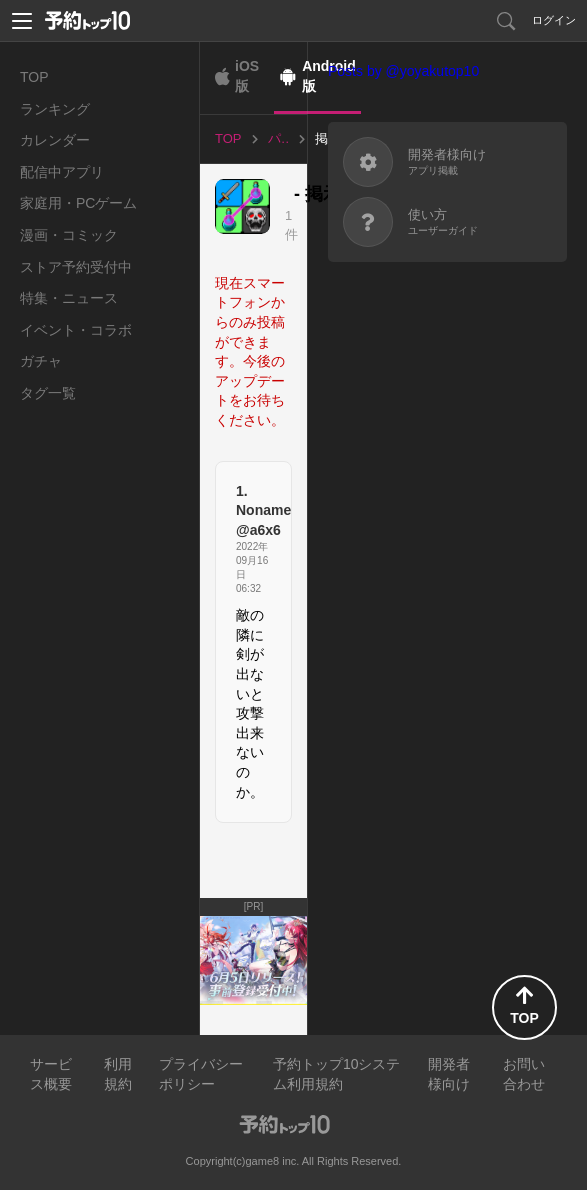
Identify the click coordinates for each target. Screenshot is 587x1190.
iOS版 (247, 76)
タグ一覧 (48, 393)
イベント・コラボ (76, 330)
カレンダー (55, 140)
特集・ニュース (69, 298)
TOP (34, 77)
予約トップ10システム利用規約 (337, 1074)
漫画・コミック (69, 235)
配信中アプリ (62, 172)
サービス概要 (51, 1074)
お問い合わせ (524, 1074)
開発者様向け (449, 1074)
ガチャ (41, 361)
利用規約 (118, 1074)
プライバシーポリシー (201, 1074)
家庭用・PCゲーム (78, 203)
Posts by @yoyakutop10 (403, 71)
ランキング (55, 109)
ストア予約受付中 (76, 267)
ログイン (554, 20)
